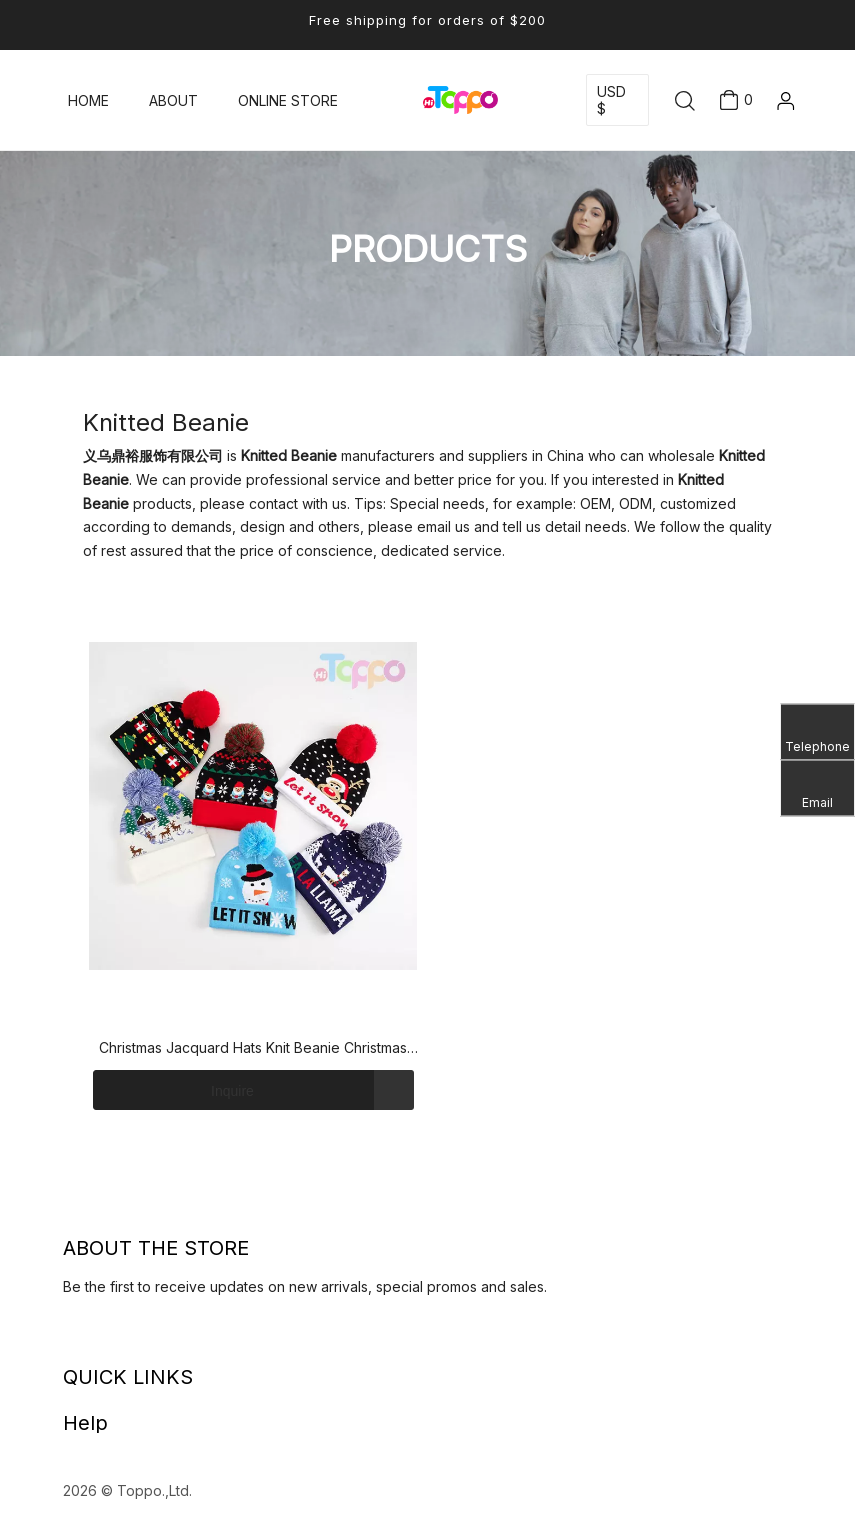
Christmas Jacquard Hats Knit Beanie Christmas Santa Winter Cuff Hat (253, 1049)
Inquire (173, 1090)
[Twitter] (106, 1338)
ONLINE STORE (288, 100)
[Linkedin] (68, 1338)
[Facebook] (87, 1338)
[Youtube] (125, 1338)
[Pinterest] (163, 1338)
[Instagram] (144, 1338)
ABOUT (173, 100)
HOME (88, 100)
